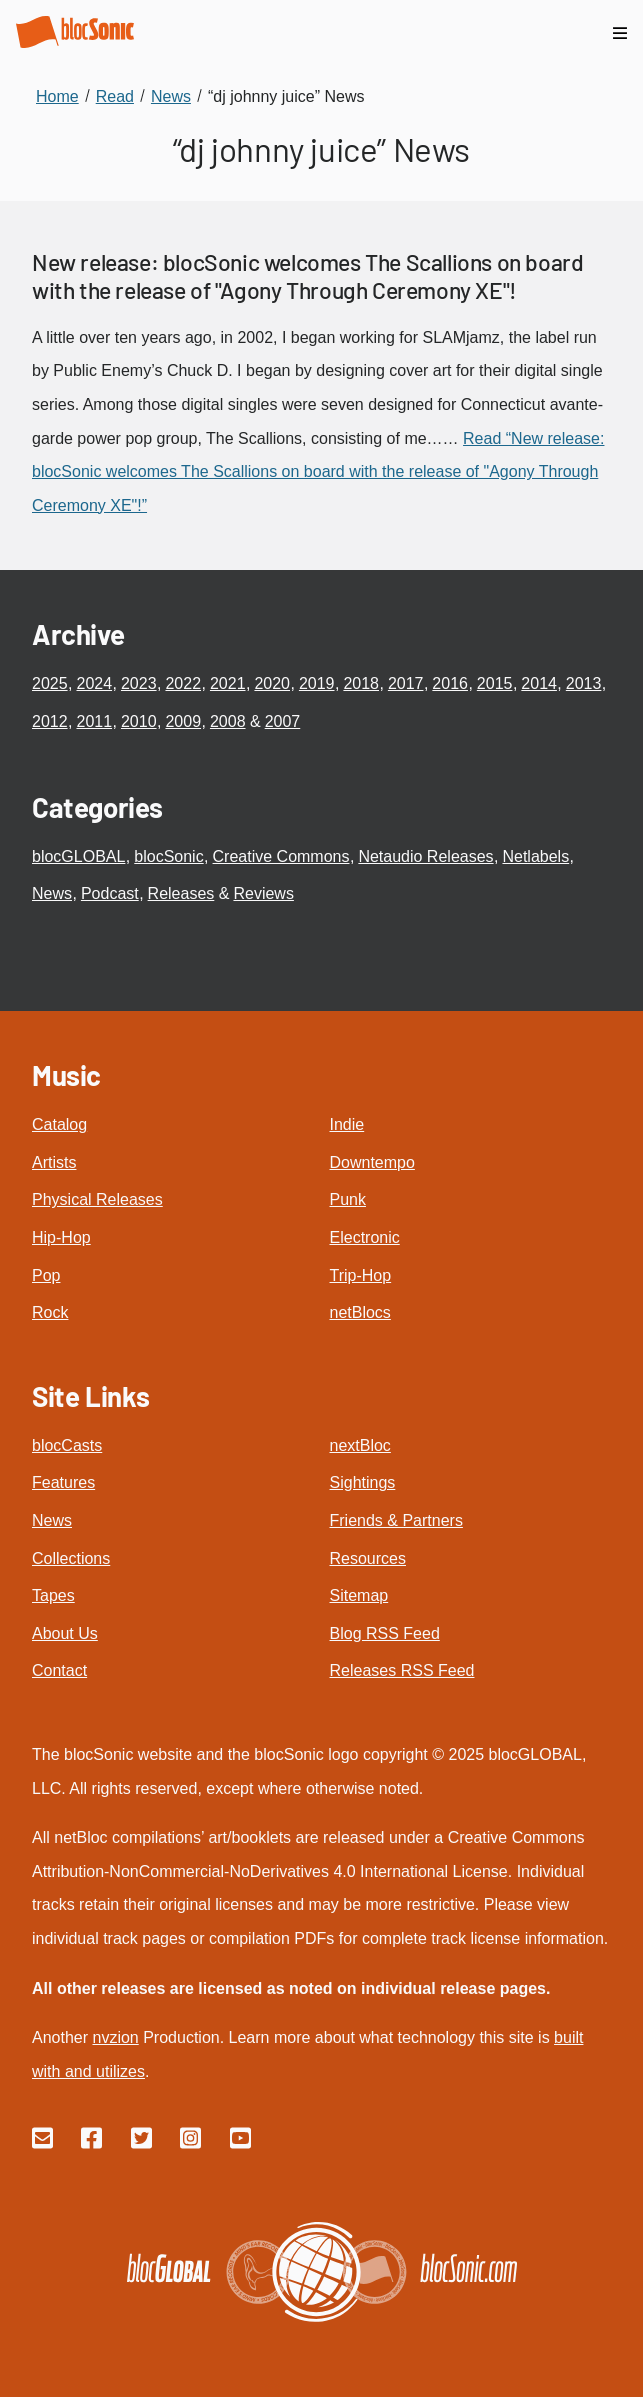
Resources (368, 1558)
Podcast (110, 893)
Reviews (263, 893)
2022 (183, 683)
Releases (181, 893)
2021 (228, 683)
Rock (50, 1312)
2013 (584, 683)
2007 (283, 721)
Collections (71, 1558)
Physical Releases (97, 1199)
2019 (317, 683)
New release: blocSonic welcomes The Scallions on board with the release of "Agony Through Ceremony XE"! (307, 276)
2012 (50, 721)
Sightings (363, 1482)
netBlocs (360, 1312)
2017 (406, 683)
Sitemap (359, 1595)
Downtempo (372, 1162)
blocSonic (168, 856)
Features (63, 1482)
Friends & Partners (396, 1520)
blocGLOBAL (78, 856)
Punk (348, 1199)
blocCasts (67, 1445)
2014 (539, 683)
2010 (139, 721)
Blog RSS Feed (385, 1633)
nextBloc (360, 1445)
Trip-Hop (361, 1275)
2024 (94, 683)
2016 (450, 683)
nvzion (115, 2037)
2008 (228, 721)
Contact (59, 1670)
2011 (94, 721)
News (52, 893)
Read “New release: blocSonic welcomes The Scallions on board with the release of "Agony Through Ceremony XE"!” (318, 472)
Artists (54, 1162)
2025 (50, 683)
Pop (46, 1275)
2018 (361, 683)
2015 (495, 683)
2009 (183, 721)
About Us (65, 1633)
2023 (139, 683)
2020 (272, 683)
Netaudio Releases (425, 856)
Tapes (53, 1595)
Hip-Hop (61, 1237)
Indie (347, 1124)
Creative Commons (281, 856)
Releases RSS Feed (402, 1670)
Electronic (365, 1237)
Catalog (59, 1124)
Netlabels (535, 856)
